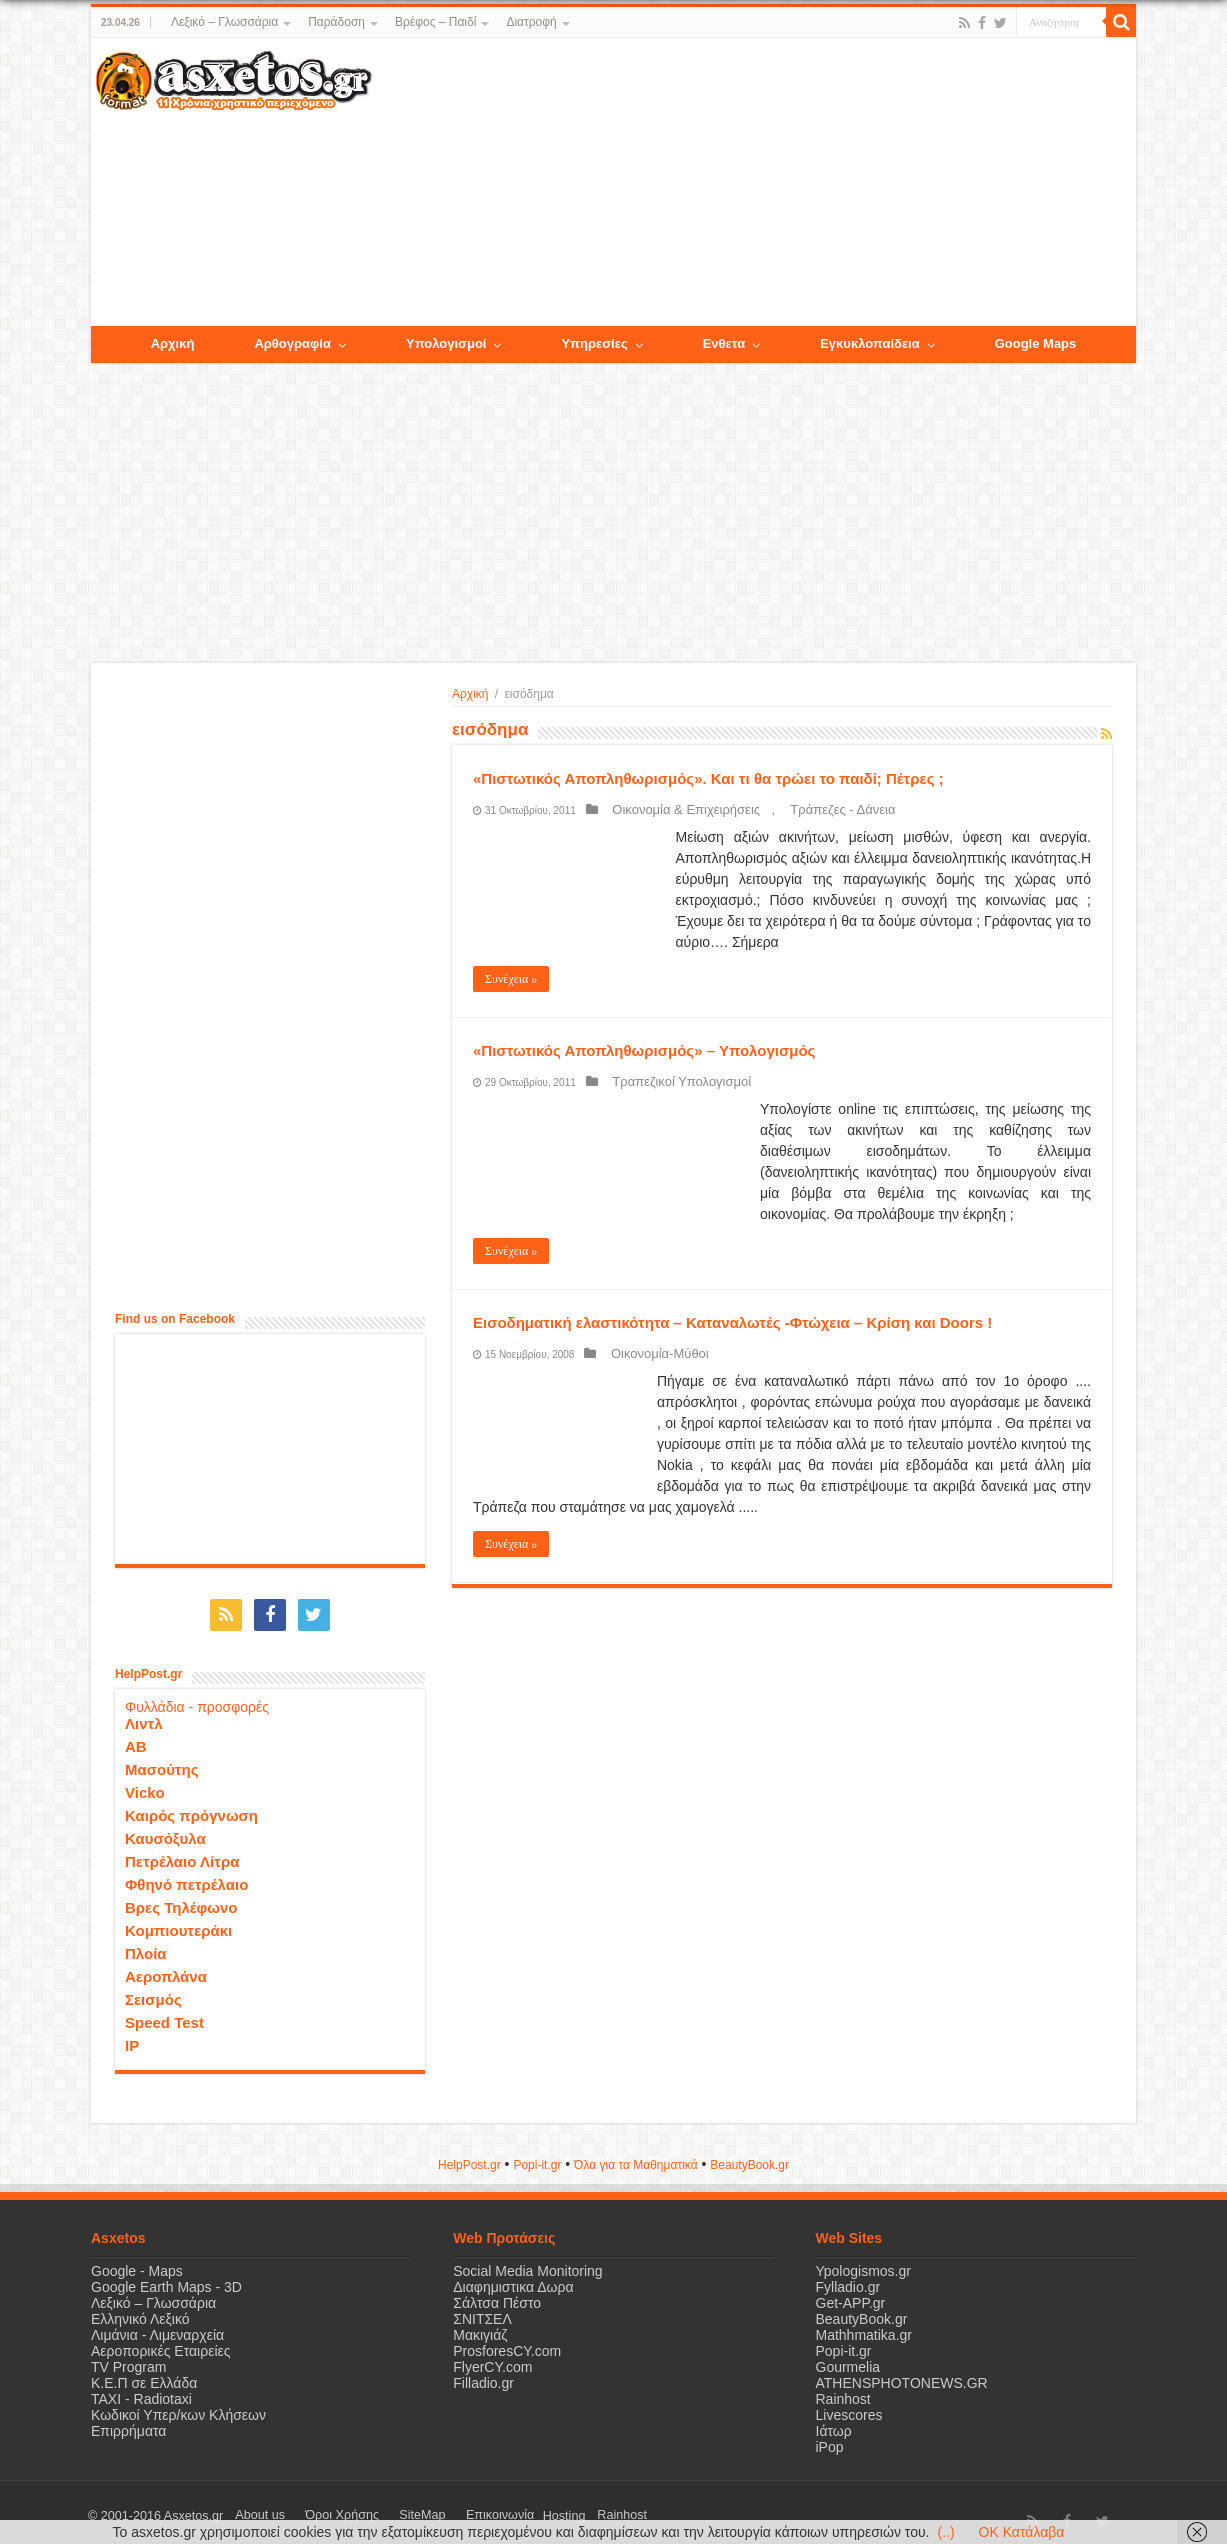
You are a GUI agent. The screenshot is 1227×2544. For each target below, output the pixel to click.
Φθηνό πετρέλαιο (186, 1876)
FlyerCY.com (492, 2359)
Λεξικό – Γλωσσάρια (224, 22)
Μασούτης (162, 1761)
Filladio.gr (483, 2375)
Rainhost (843, 2391)
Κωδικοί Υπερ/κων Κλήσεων (178, 2407)
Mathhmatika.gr (864, 2327)
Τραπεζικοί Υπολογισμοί (670, 1081)
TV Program (128, 2359)
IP (132, 2037)
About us (251, 2508)
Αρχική (470, 694)
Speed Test (164, 2014)
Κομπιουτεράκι (178, 1922)
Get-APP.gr (851, 2295)
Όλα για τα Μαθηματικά (636, 2157)
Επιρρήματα (128, 2423)
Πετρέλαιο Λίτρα (182, 1853)
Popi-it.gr (537, 2157)
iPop (830, 2439)
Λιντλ (144, 1715)
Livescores (849, 2407)
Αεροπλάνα (166, 1968)
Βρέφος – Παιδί (435, 22)
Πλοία (146, 1945)
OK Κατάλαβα (1022, 2532)
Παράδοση (336, 22)
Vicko (145, 1784)
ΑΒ (136, 1738)
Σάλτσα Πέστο (497, 2295)
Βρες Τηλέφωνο (181, 1899)
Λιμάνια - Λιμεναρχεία (157, 2327)
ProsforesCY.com (507, 2343)
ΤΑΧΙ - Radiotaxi (141, 2391)
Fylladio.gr (848, 2279)
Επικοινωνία (440, 2508)
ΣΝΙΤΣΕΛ (482, 2311)
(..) (945, 2532)
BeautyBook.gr (862, 2311)
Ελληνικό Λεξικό (140, 2311)
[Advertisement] (754, 183)
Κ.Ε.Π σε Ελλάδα (144, 2375)
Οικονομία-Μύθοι (648, 1353)
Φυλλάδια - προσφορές (197, 1699)
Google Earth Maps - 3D (166, 2279)
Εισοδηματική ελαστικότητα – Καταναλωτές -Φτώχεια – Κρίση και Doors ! (732, 1322)
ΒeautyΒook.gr (749, 2157)
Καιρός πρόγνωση (191, 1807)
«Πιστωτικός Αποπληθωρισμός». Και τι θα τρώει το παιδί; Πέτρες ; (708, 778)
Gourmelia (848, 2359)
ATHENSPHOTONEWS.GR (902, 2375)
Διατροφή (531, 22)
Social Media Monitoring (527, 2263)
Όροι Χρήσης (316, 2508)
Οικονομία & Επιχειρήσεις (675, 809)
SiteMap (379, 2508)
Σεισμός (153, 1991)
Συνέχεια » (511, 979)
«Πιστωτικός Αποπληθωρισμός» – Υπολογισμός (644, 1050)
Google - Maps (137, 2263)
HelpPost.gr (469, 2157)
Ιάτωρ (834, 2423)
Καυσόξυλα (165, 1830)
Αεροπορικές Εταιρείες (161, 2343)
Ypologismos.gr (863, 2263)
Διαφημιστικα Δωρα (513, 2279)
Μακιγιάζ (480, 2327)
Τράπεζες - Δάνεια (808, 809)
